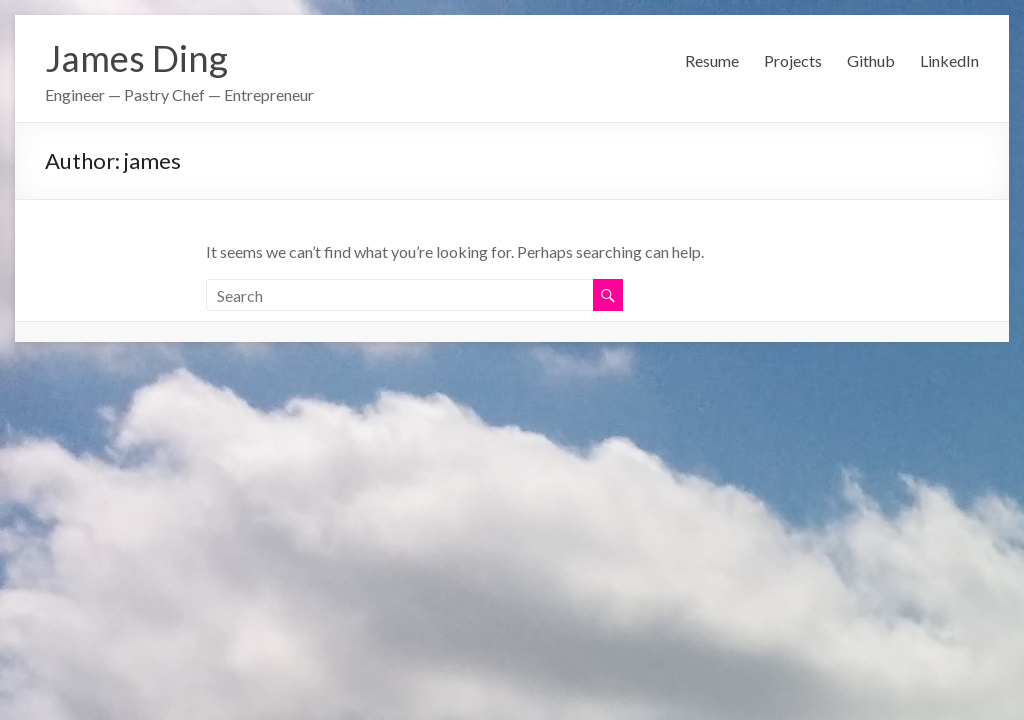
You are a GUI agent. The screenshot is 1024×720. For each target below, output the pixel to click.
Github (871, 60)
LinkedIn (949, 60)
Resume (712, 60)
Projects (793, 60)
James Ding (136, 58)
